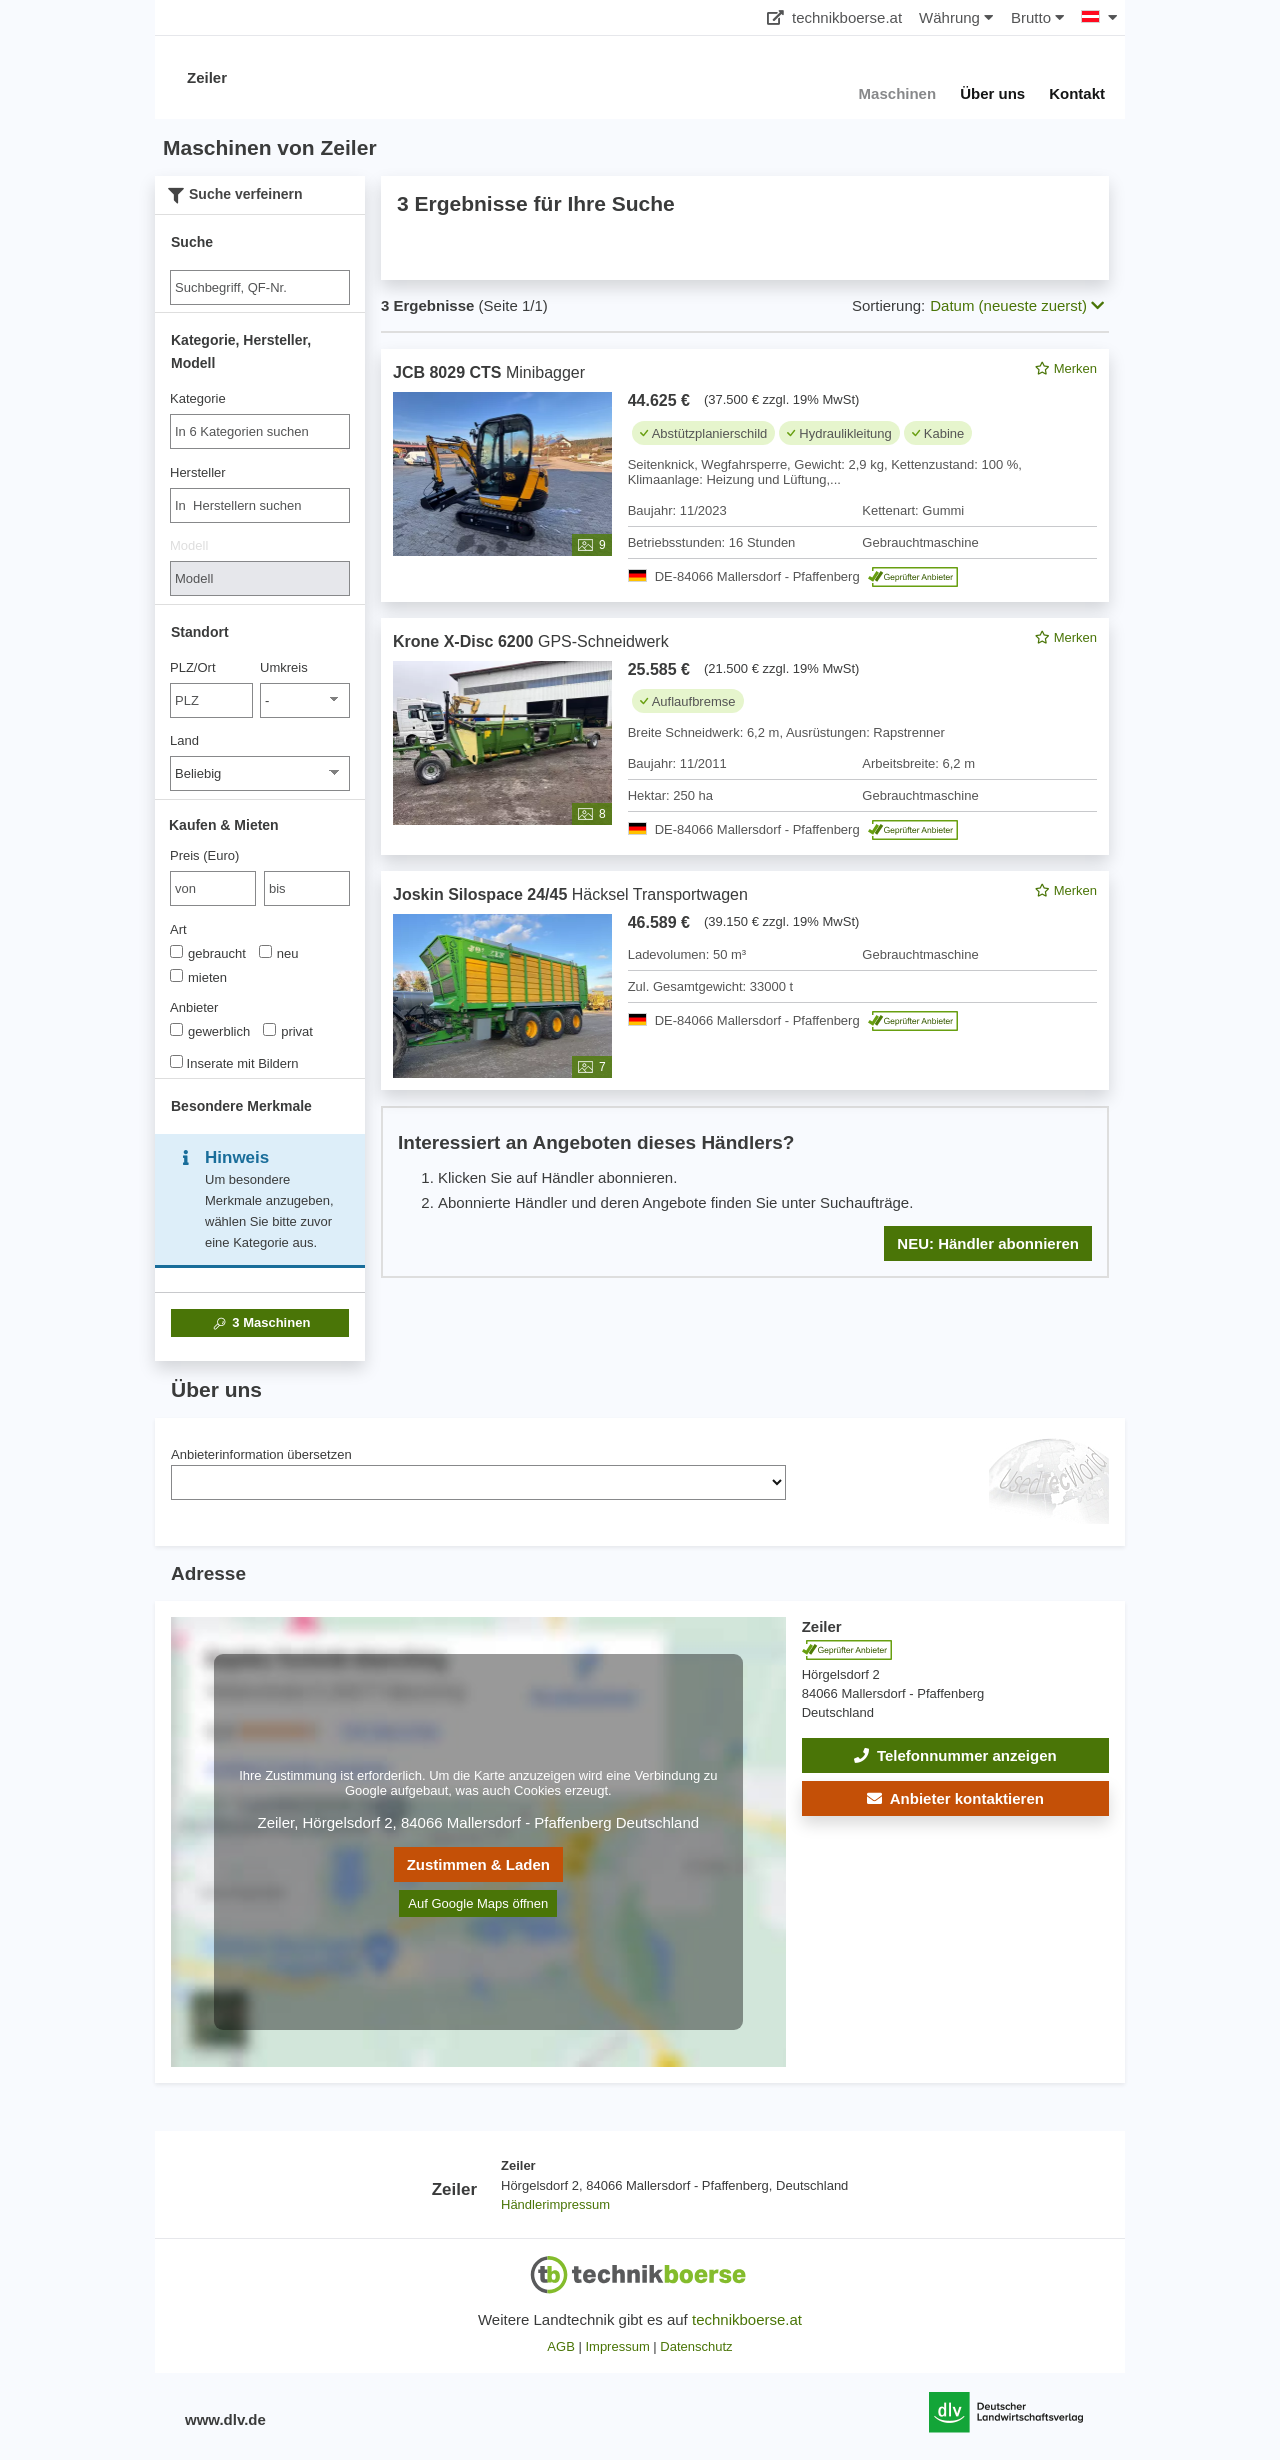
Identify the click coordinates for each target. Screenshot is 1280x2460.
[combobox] (260, 431)
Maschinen (260, 1323)
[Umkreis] (305, 700)
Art (178, 929)
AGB (560, 2346)
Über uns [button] (992, 93)
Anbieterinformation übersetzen (261, 1454)
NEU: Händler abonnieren (988, 1243)
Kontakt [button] (1077, 93)
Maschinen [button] (898, 93)
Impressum (617, 2346)
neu (279, 953)
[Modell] (260, 578)
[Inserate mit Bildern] (176, 1061)
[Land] (260, 773)
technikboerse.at (834, 17)
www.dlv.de (225, 2419)
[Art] (176, 951)
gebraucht (208, 953)
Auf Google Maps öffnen (478, 1903)
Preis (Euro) (204, 855)
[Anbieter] (176, 1029)
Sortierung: (888, 305)
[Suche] (260, 287)
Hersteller (198, 472)
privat (288, 1031)
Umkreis (284, 667)
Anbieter (194, 1007)
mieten (198, 977)
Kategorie (198, 398)
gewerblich (210, 1031)
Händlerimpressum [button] (555, 2204)
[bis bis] (307, 888)
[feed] (745, 813)
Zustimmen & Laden (478, 1864)
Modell (189, 545)
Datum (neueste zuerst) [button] (1017, 305)
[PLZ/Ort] (211, 700)
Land (184, 740)
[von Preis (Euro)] (213, 888)
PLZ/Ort (193, 667)
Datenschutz (696, 2346)
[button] (955, 1798)
